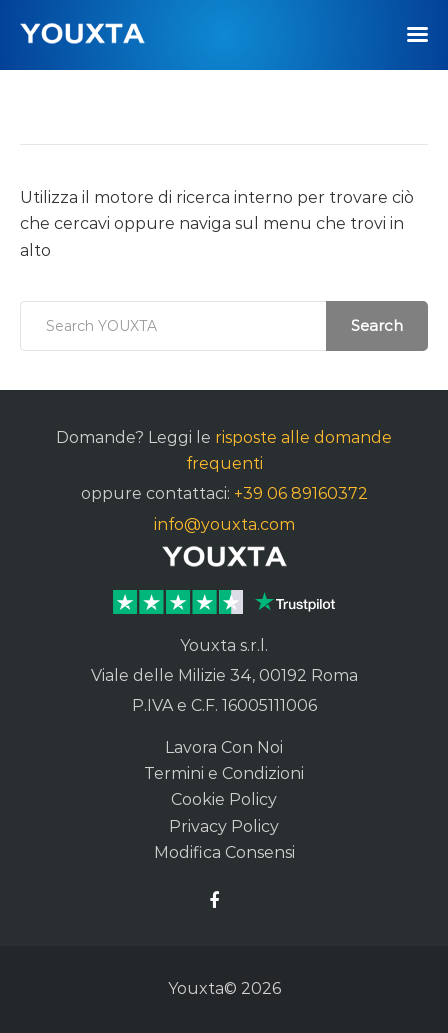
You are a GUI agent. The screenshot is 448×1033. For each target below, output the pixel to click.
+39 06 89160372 (301, 493)
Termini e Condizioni (224, 773)
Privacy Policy (224, 826)
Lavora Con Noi (224, 747)
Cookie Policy (224, 799)
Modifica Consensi (224, 852)
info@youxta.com (224, 524)
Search (377, 325)
